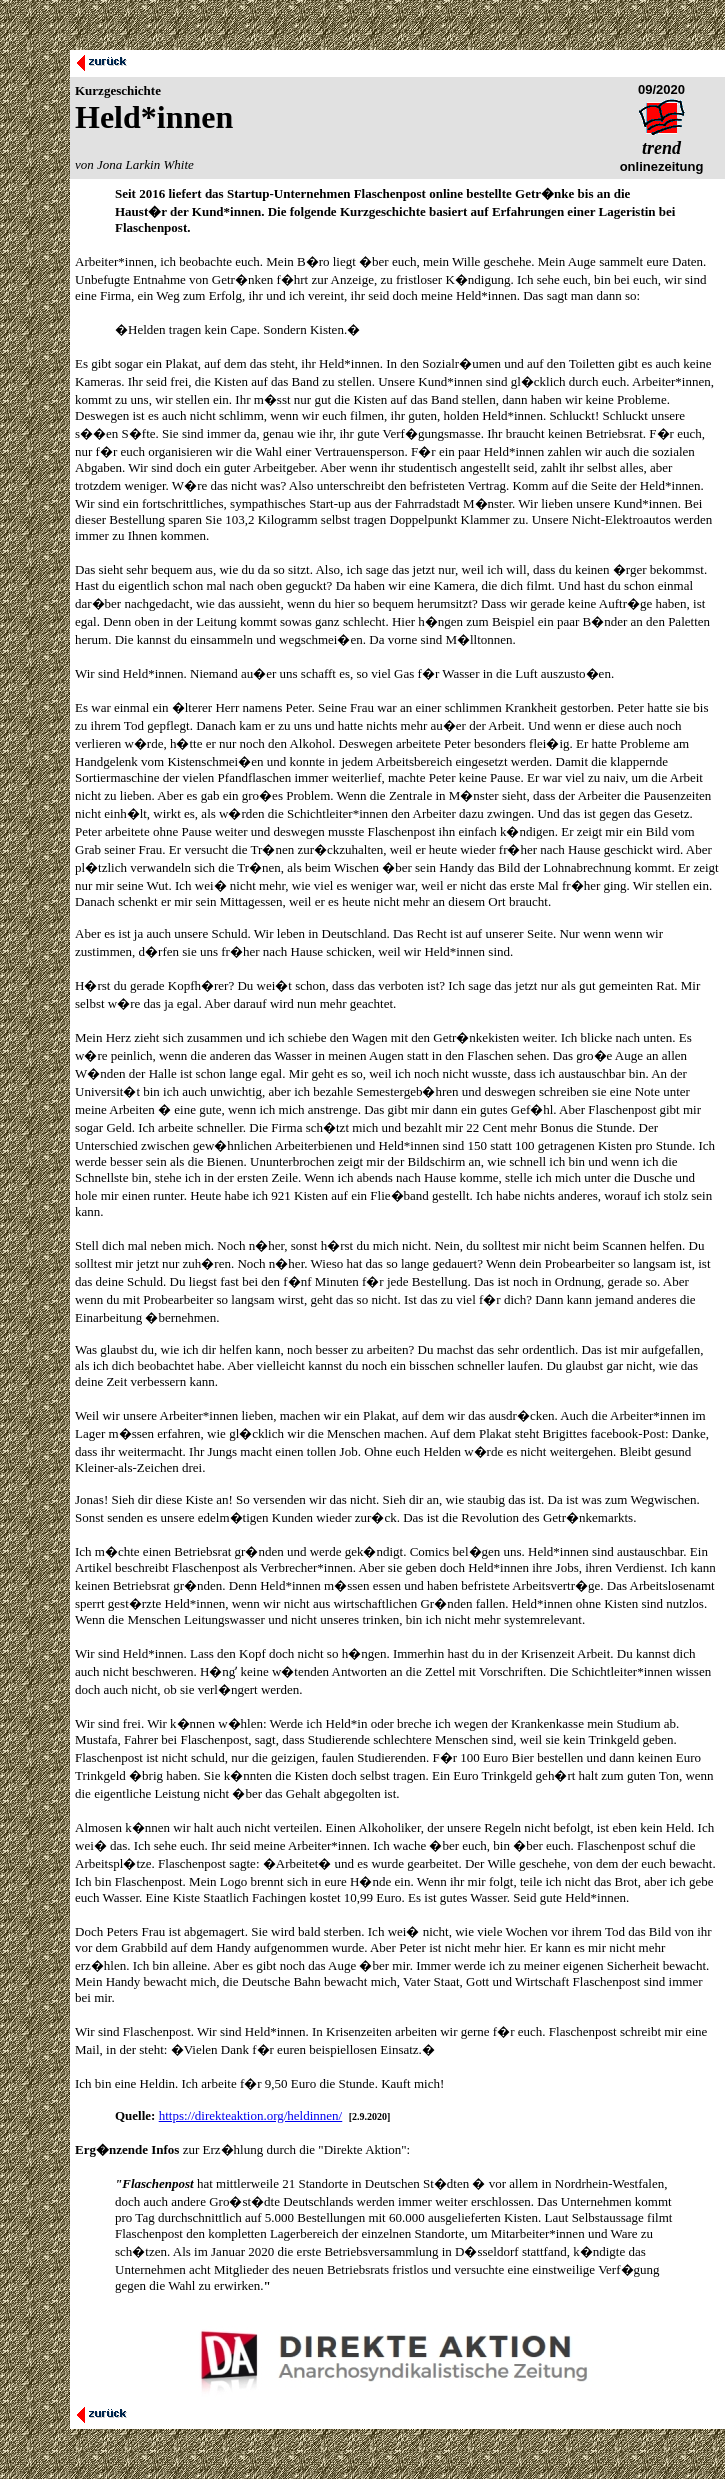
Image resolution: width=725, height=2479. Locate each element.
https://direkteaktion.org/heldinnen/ (251, 2115)
